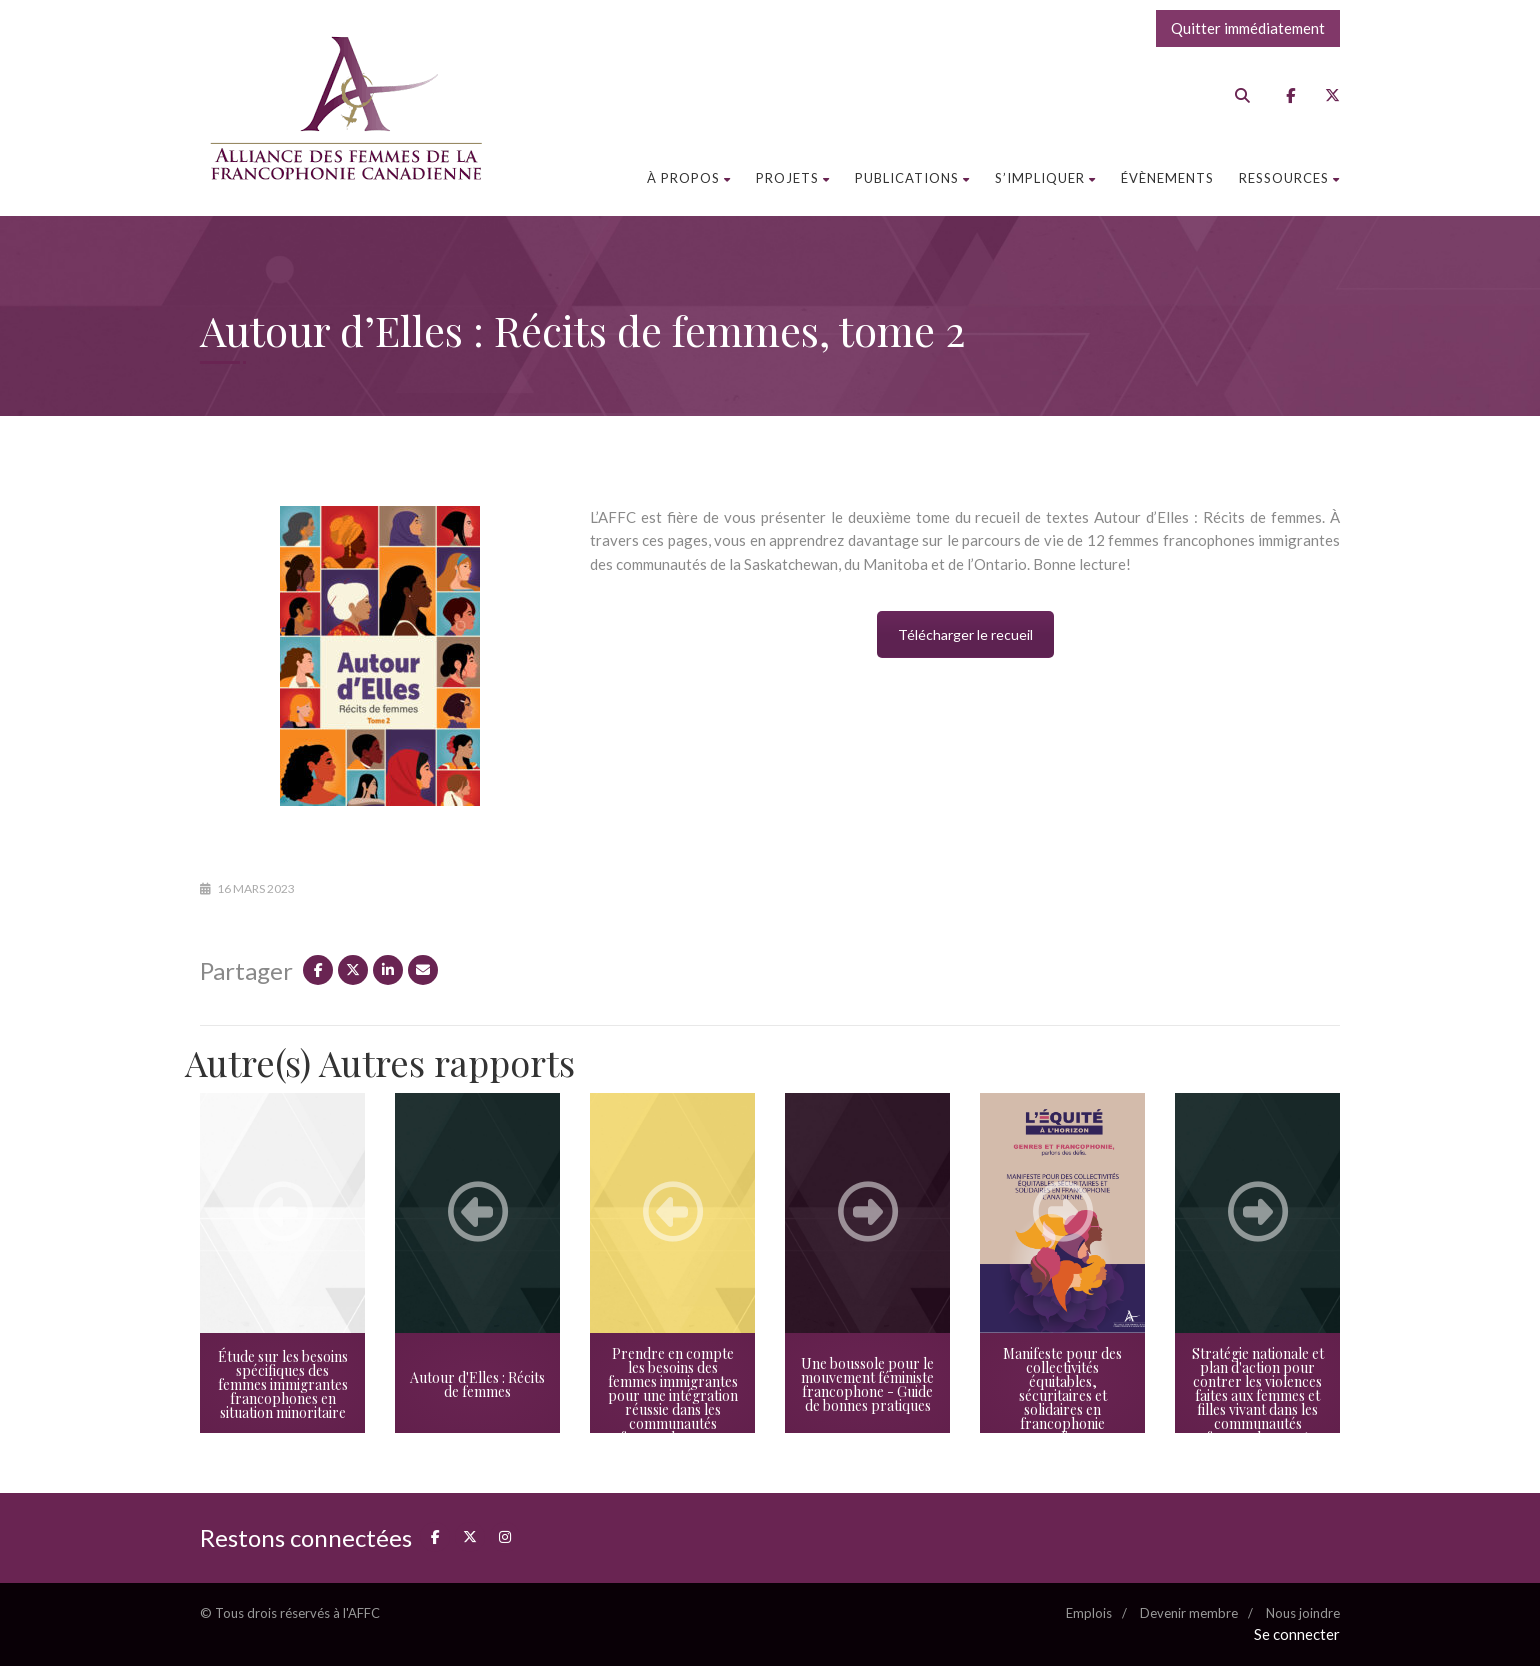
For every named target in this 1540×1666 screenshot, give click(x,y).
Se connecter (1297, 1634)
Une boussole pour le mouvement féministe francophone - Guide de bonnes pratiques (867, 1384)
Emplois (1089, 1613)
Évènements (1167, 178)
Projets (793, 178)
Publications (912, 178)
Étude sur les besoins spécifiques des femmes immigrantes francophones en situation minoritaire (283, 1384)
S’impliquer (1045, 178)
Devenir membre (1189, 1613)
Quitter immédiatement (1248, 28)
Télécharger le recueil (965, 634)
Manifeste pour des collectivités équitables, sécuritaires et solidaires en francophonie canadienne (1062, 1395)
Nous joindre (1303, 1613)
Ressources (1289, 178)
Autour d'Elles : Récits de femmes (477, 1384)
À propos (689, 178)
